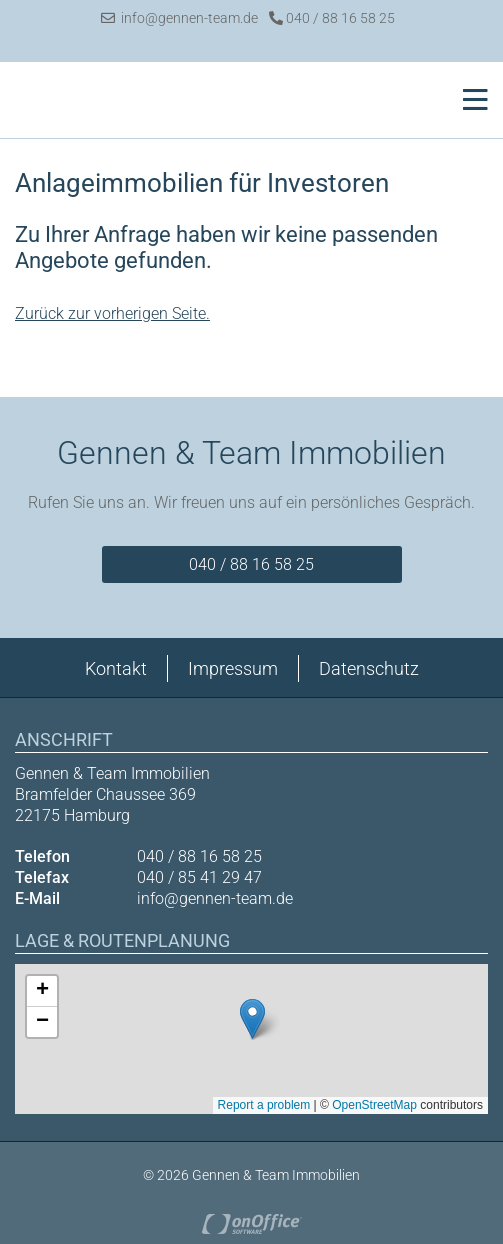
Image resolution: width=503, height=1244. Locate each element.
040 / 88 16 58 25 (332, 18)
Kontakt (116, 668)
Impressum (233, 668)
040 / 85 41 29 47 (199, 877)
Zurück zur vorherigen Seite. (112, 313)
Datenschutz (369, 668)
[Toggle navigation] (469, 100)
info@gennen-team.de (179, 18)
